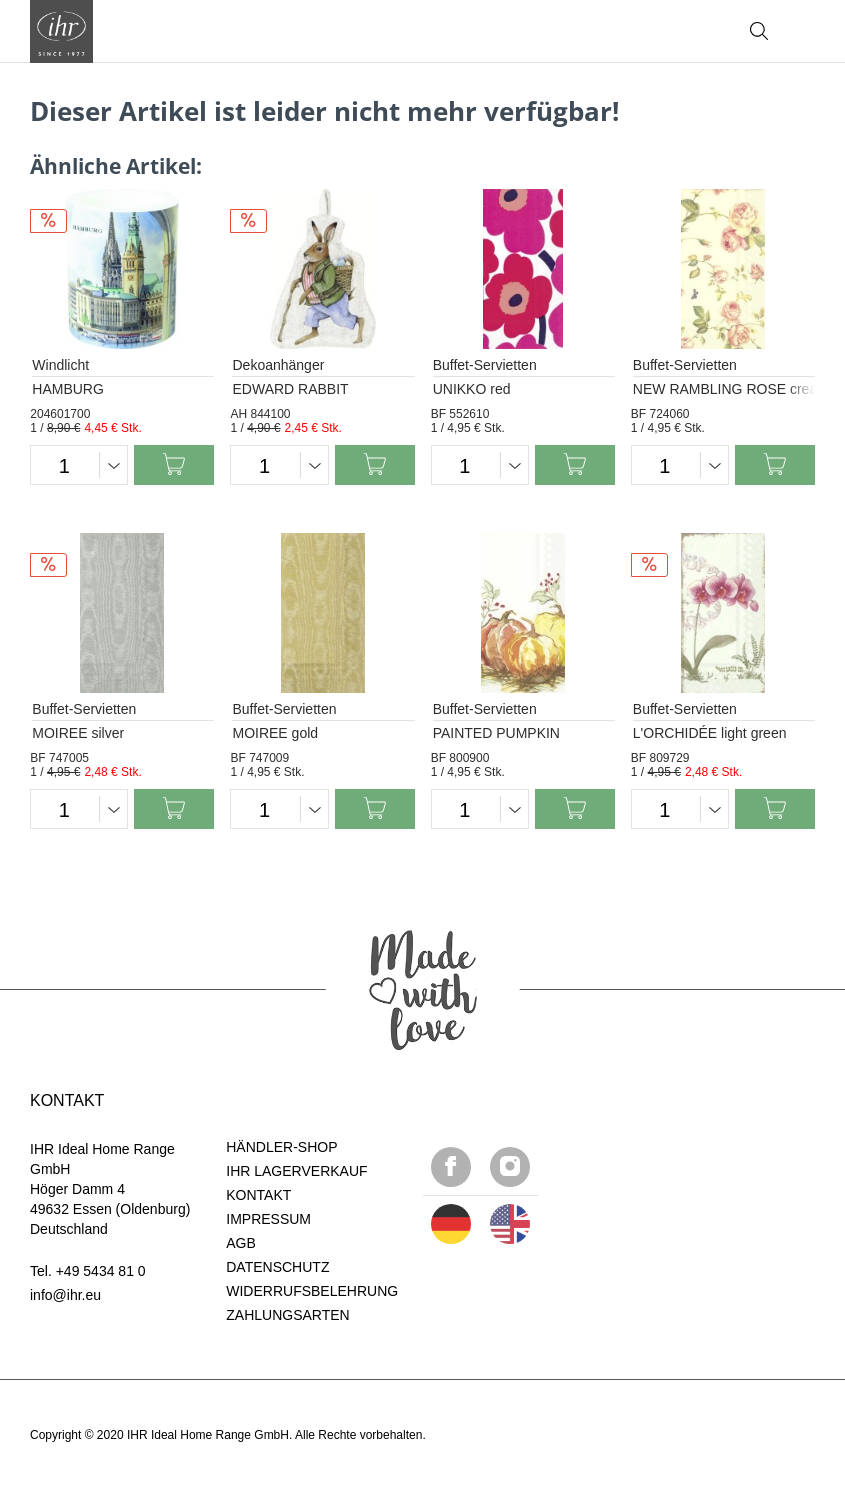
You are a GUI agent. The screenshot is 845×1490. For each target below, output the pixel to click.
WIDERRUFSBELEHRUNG (312, 1291)
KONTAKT (258, 1195)
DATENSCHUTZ (277, 1267)
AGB (241, 1243)
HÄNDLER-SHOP (281, 1147)
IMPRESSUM (268, 1219)
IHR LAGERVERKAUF (296, 1171)
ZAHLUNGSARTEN (287, 1315)
